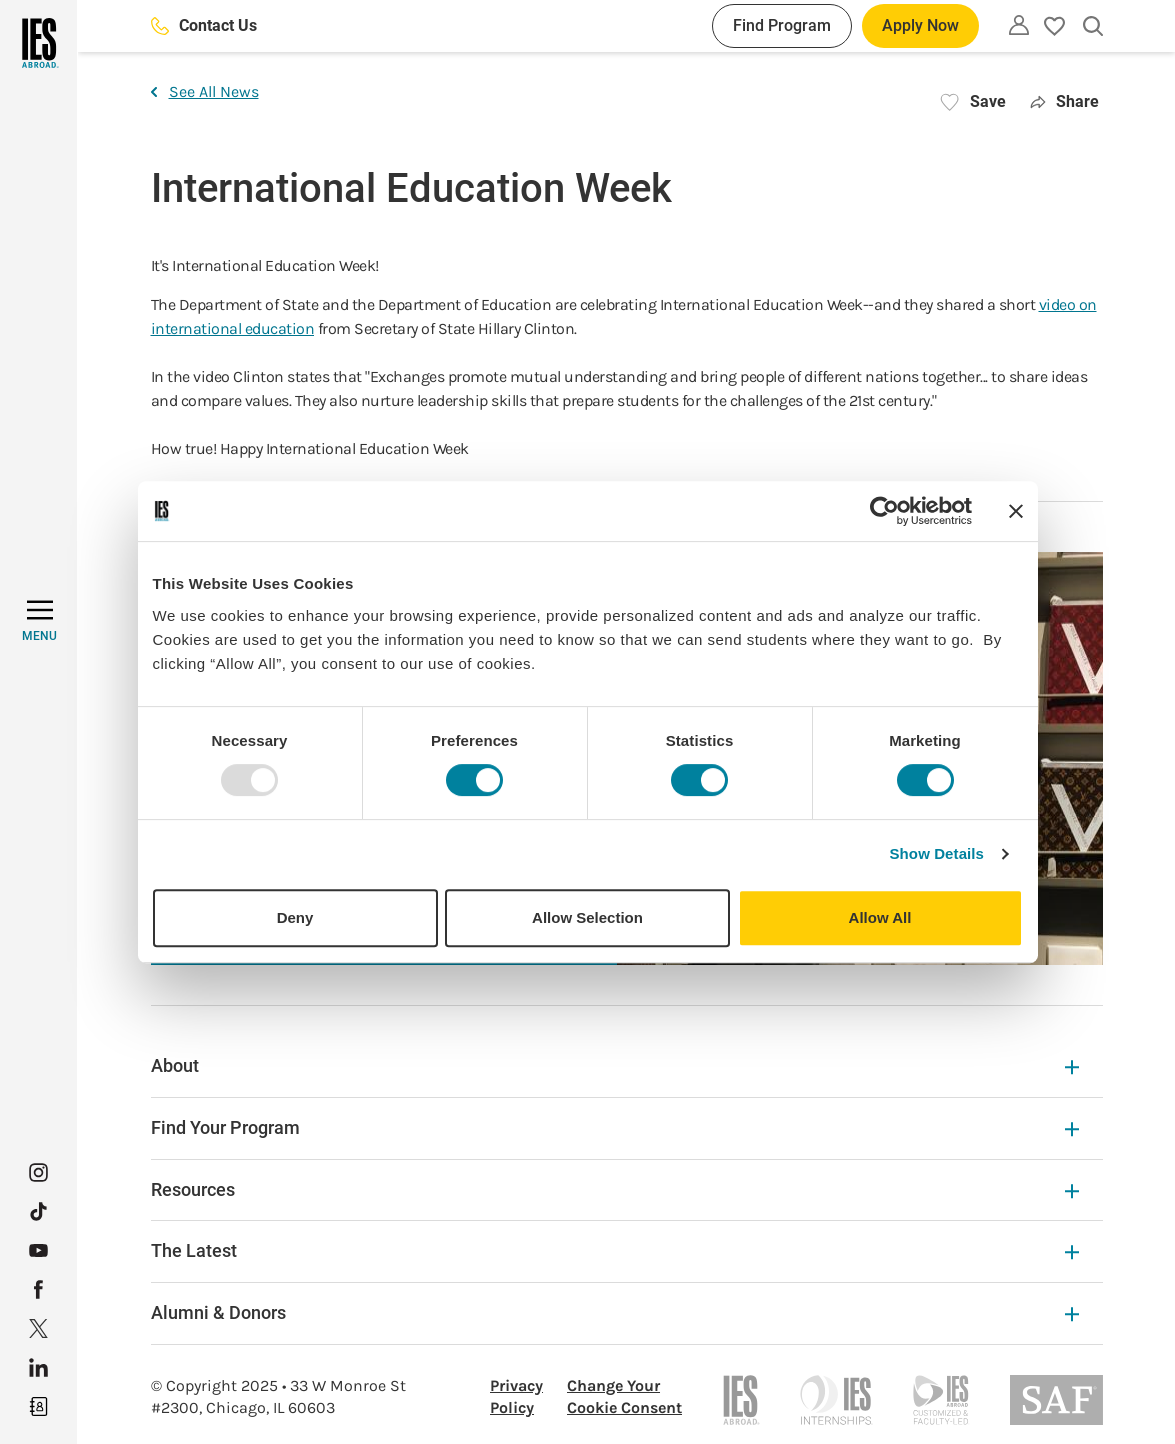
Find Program (782, 25)
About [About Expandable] (615, 1065)
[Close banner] (1016, 511)
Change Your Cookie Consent (624, 1396)
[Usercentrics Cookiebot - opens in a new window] (884, 511)
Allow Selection (587, 917)
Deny (295, 917)
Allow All (880, 917)
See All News (205, 91)
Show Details (937, 853)
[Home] (38, 43)
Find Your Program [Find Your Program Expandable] (615, 1127)
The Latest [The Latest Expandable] (615, 1250)
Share (1064, 101)
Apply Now (920, 25)
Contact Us (204, 25)
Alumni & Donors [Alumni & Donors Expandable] (615, 1312)
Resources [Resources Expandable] (615, 1189)
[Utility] (1019, 25)
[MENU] (39, 621)
